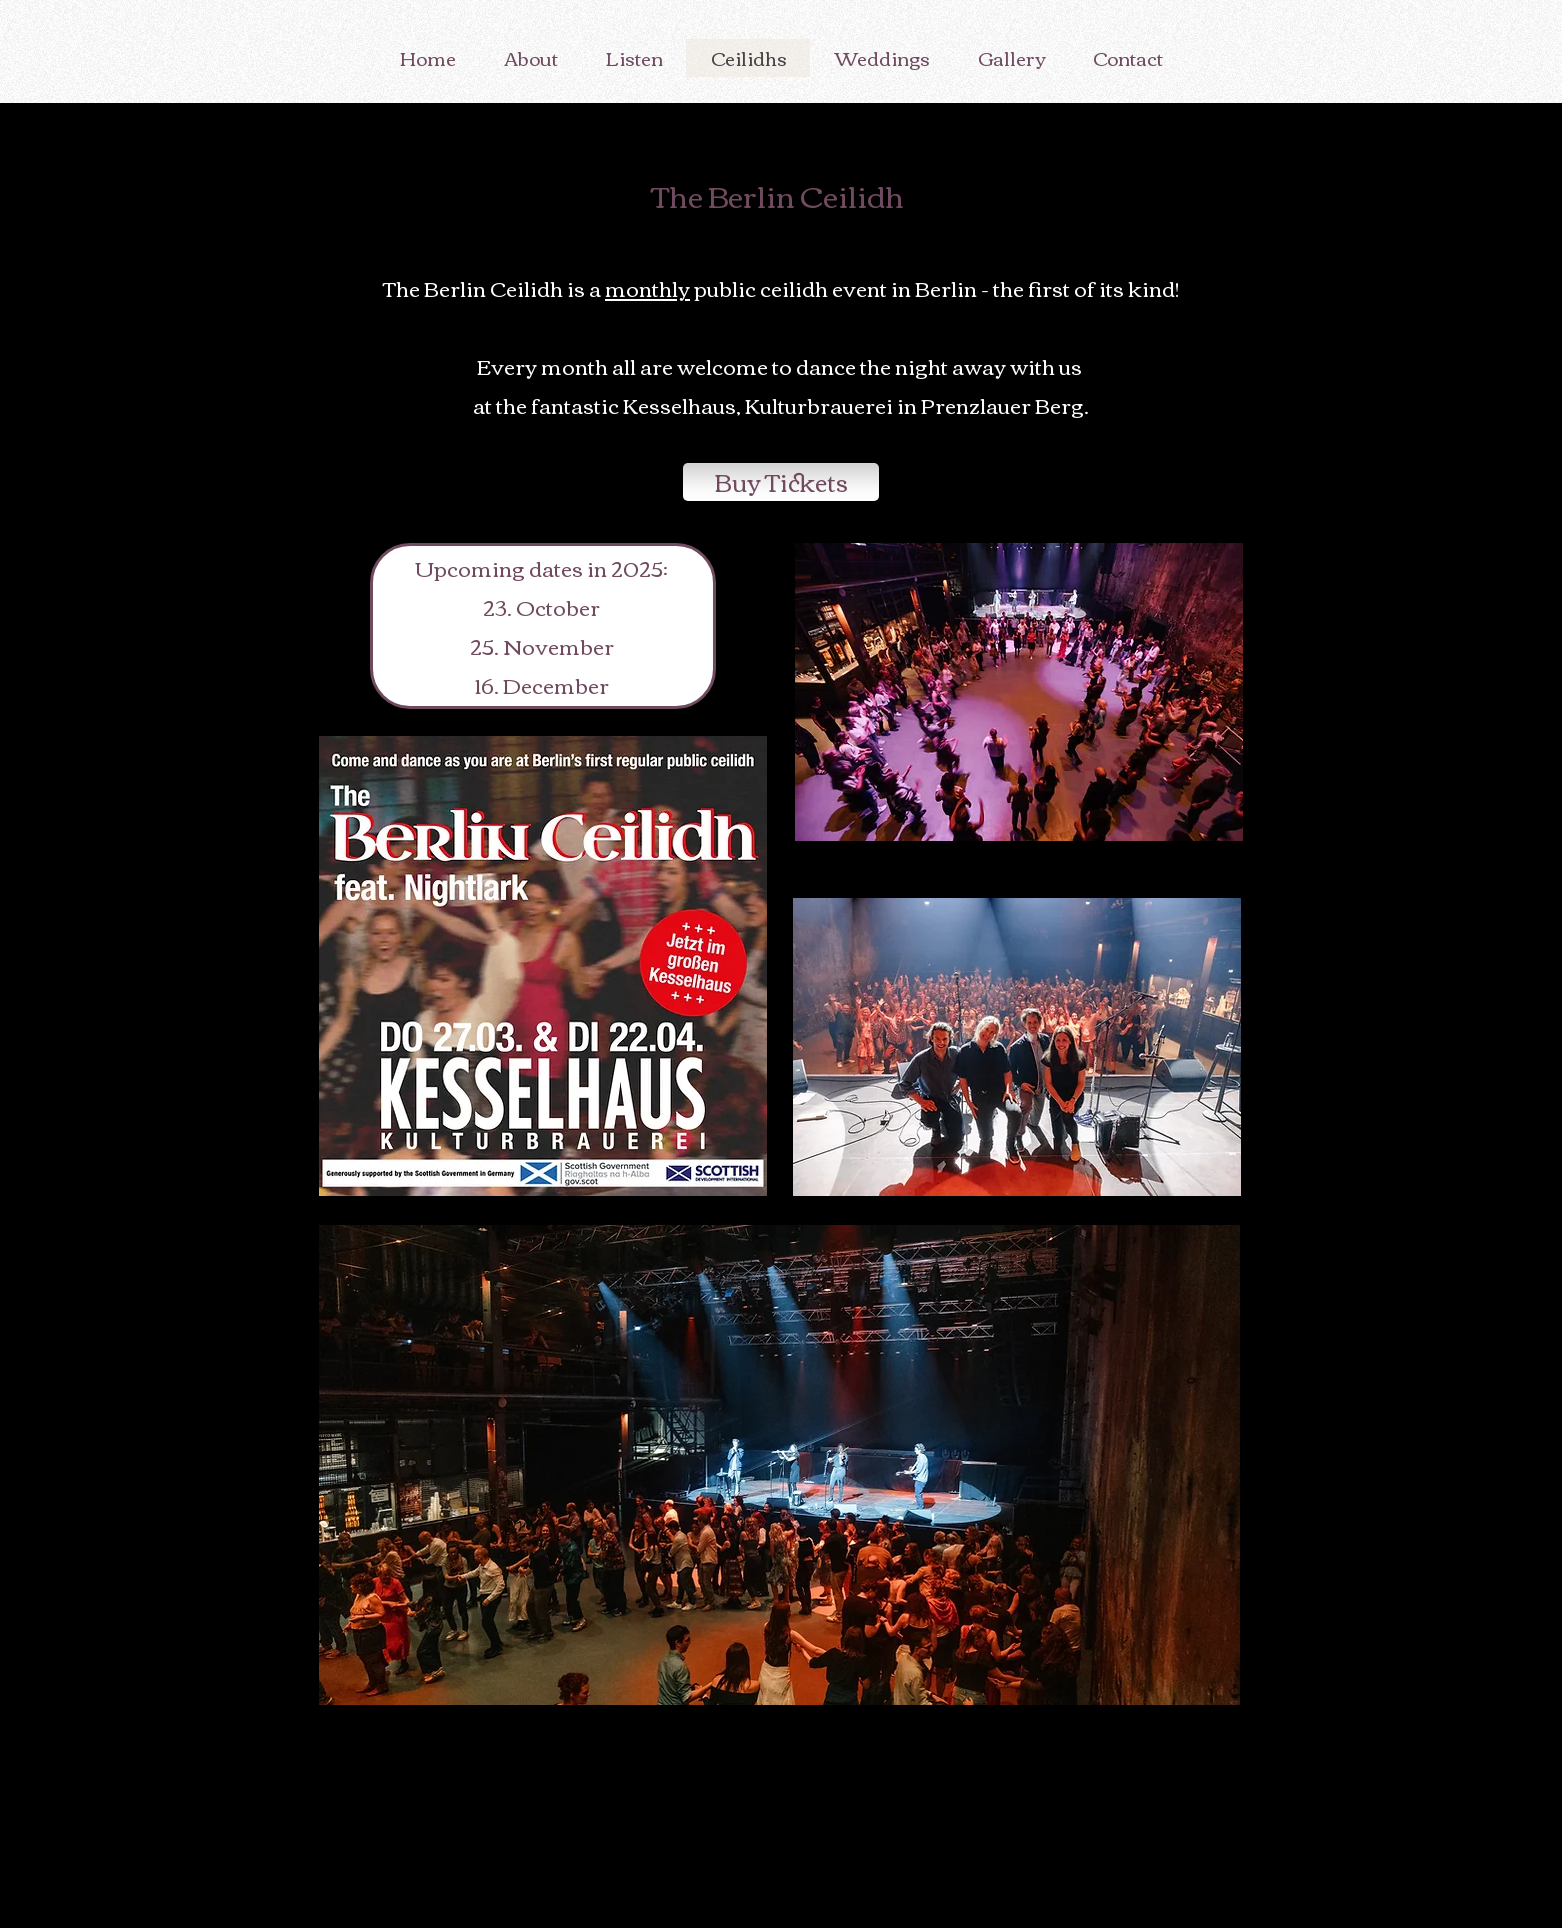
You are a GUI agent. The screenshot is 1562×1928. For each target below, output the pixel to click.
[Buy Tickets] (781, 482)
